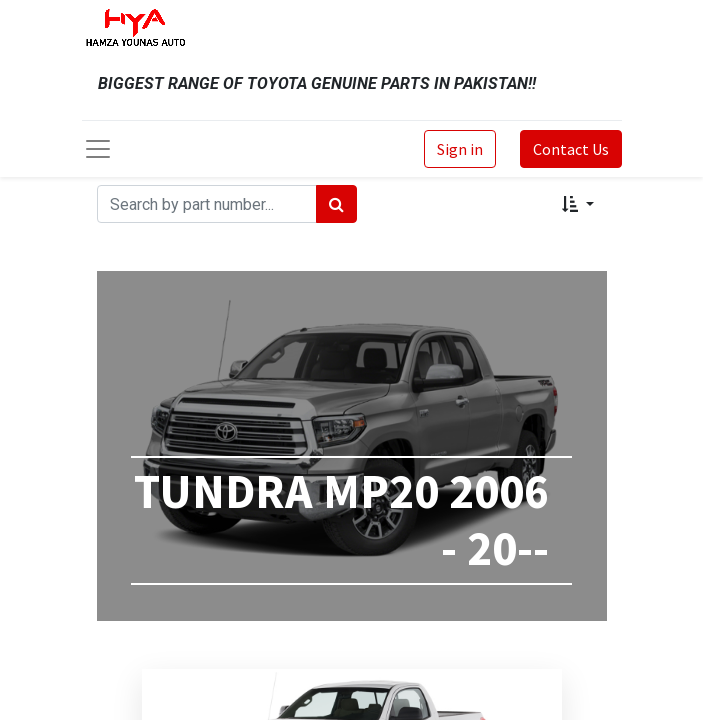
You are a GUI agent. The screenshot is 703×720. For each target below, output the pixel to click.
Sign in (460, 149)
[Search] (336, 204)
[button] (577, 204)
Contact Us (571, 149)
